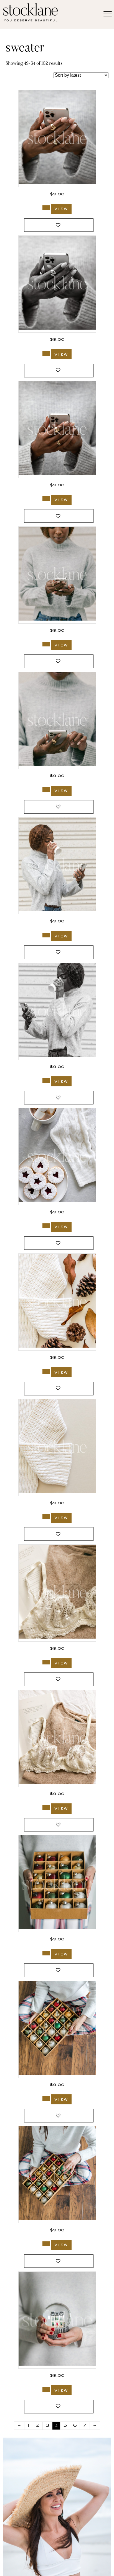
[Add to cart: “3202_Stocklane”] (46, 644)
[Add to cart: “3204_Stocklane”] (46, 207)
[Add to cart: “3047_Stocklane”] (46, 1371)
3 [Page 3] (47, 2425)
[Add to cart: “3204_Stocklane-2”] (46, 353)
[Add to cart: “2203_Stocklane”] (46, 2389)
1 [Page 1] (28, 2425)
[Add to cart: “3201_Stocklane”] (46, 789)
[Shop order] (81, 75)
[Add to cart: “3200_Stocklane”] (46, 935)
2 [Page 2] (38, 2425)
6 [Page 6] (75, 2425)
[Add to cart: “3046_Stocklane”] (46, 1516)
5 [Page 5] (65, 2425)
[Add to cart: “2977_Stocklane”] (46, 1662)
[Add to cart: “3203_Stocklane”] (46, 498)
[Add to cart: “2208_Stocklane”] (46, 2243)
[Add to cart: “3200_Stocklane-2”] (46, 1080)
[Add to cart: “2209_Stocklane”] (46, 2098)
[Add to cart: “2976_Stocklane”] (46, 1807)
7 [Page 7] (85, 2425)
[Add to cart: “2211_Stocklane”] (46, 1953)
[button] (58, 225)
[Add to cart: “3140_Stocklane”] (46, 1225)
